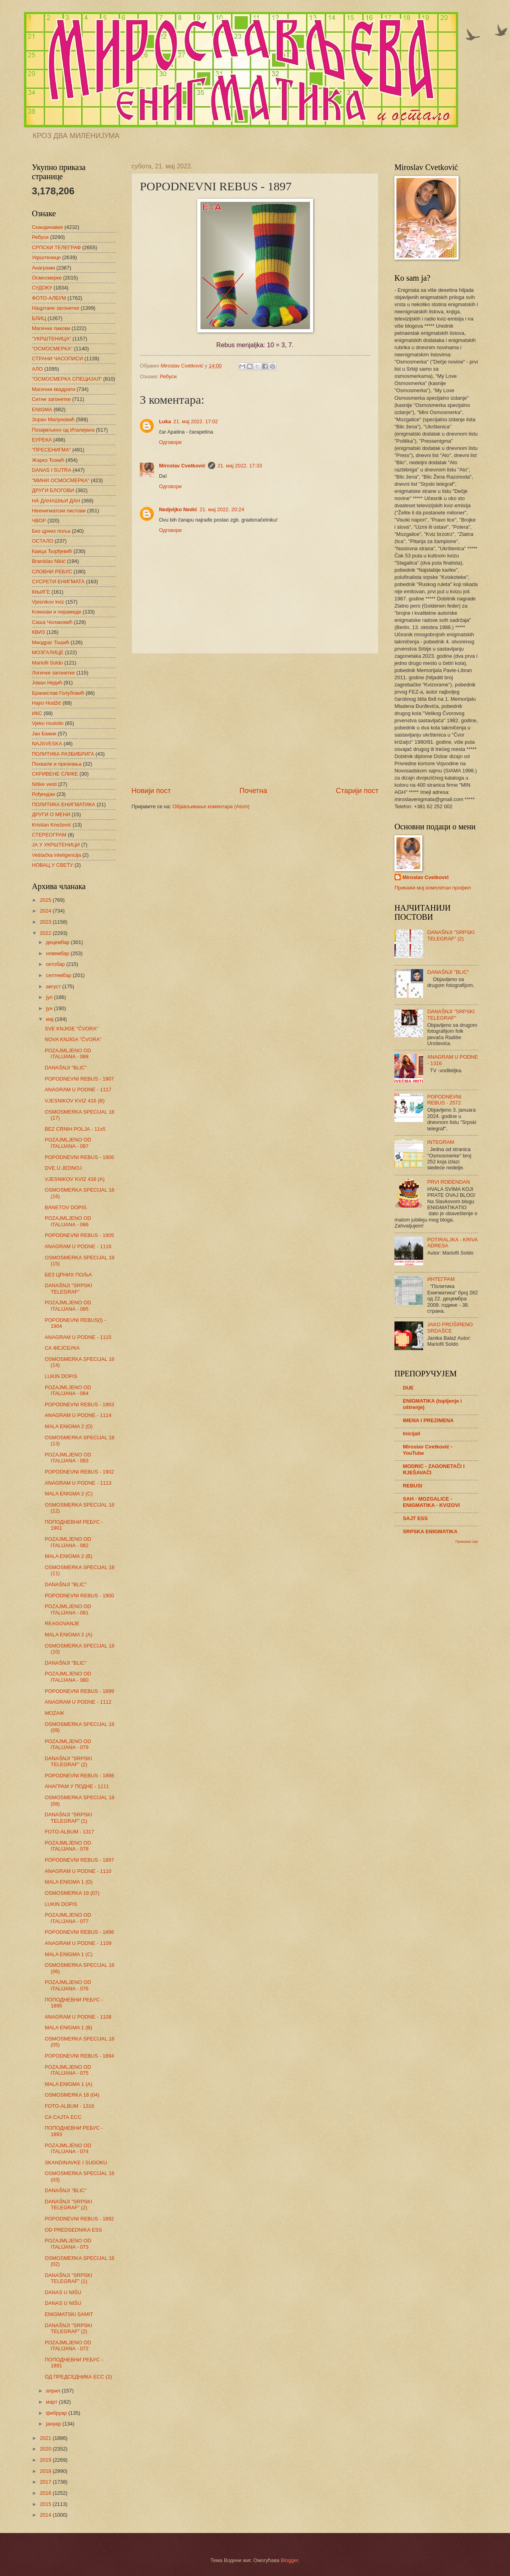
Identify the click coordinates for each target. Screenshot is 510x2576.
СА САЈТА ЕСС (63, 2117)
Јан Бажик (44, 734)
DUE (408, 1388)
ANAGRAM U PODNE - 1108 (78, 2017)
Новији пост (151, 791)
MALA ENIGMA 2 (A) (68, 1635)
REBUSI (412, 1486)
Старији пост (357, 791)
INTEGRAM (440, 1142)
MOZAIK (54, 1713)
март (52, 2402)
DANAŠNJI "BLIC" (65, 1068)
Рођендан (43, 794)
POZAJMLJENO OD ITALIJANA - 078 (68, 1846)
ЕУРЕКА (42, 440)
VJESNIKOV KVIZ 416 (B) (74, 1101)
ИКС (37, 713)
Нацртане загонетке (55, 308)
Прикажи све (466, 1541)
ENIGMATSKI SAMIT (69, 2314)
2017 (46, 2482)
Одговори (170, 442)
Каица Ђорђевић (52, 551)
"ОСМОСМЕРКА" (52, 349)
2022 (46, 933)
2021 (46, 2438)
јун (50, 1008)
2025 (46, 900)
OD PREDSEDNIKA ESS (73, 2230)
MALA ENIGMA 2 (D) (68, 1426)
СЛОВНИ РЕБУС (52, 572)
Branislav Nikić (48, 561)
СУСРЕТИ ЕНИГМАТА (58, 581)
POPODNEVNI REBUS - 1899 (79, 1691)
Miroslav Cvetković (182, 466)
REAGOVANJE (62, 1623)
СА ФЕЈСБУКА (62, 1348)
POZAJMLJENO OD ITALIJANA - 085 (68, 1305)
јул (50, 997)
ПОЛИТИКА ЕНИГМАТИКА (63, 804)
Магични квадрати (53, 389)
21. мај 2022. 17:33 (240, 466)
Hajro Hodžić (46, 703)
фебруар (57, 2413)
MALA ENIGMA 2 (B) (68, 1556)
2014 (46, 2515)
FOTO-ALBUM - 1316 (69, 2106)
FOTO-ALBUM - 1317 (69, 1832)
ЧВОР (39, 521)
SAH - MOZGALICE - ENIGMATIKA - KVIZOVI (431, 1502)
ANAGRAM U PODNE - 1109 (78, 1943)
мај (50, 1019)
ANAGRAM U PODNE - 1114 (78, 1415)
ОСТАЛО (42, 541)
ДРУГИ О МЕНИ (51, 814)
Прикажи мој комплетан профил (432, 888)
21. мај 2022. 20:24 (222, 509)
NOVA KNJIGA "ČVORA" (73, 1039)
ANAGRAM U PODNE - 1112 (78, 1702)
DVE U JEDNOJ (63, 1168)
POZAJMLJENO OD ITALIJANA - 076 (68, 1985)
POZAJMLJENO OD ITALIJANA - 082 (68, 1542)
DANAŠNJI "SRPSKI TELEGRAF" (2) (68, 1761)
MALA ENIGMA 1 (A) (68, 2084)
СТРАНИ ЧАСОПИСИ (57, 359)
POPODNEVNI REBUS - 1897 (79, 1860)
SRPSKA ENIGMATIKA (430, 1531)
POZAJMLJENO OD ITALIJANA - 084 (68, 1390)
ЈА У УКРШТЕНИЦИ (56, 845)
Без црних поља (51, 531)
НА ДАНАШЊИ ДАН (56, 501)
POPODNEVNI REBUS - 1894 (79, 2056)
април (54, 2391)
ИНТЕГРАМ (441, 1279)
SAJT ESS (415, 1518)
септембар (59, 975)
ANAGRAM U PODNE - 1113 (78, 1483)
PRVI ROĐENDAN (448, 1182)
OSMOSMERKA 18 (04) (72, 2095)
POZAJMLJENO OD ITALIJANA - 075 (68, 2070)
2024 (46, 911)
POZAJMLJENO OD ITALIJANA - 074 (68, 2148)
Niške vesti (44, 784)
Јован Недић (47, 683)
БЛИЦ (39, 318)
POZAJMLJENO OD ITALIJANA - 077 (68, 1918)
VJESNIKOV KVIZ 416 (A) (74, 1179)
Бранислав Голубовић (58, 693)
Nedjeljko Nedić (178, 509)
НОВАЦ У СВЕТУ (52, 865)
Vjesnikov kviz (48, 602)
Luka (165, 421)
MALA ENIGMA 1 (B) (68, 2028)
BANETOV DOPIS (65, 1207)
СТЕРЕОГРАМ (49, 835)
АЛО (37, 369)
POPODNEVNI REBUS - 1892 (79, 2219)
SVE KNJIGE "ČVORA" (71, 1029)
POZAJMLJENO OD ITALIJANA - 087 (68, 1143)
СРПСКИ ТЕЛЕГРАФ (56, 247)
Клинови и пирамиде (56, 612)
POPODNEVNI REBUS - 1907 (79, 1079)
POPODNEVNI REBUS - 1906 (79, 1157)
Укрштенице (46, 257)
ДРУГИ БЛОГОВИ (53, 490)
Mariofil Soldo (47, 663)
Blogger (289, 2560)
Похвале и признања (57, 764)
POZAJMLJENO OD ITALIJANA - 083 (68, 1458)
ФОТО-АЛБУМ (49, 298)
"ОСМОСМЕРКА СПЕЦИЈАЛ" (67, 379)
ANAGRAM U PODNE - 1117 (78, 1090)
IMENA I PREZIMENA (428, 1420)
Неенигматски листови (59, 511)
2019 (46, 2460)
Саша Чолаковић (52, 622)
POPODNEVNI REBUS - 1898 (79, 1776)
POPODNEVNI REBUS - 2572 (444, 1100)
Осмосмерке (47, 278)
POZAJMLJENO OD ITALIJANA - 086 (68, 1221)
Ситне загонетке (51, 399)
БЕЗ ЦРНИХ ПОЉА (68, 1275)
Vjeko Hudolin (47, 723)
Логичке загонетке (53, 673)
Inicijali (411, 1434)
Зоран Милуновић (53, 419)
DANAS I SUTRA (51, 470)
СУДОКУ (42, 288)
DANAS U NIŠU (63, 2292)
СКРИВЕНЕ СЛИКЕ (55, 774)
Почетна (253, 791)
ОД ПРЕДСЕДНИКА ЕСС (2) (78, 2377)
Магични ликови (51, 328)
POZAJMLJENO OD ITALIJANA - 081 (68, 1609)
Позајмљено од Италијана (63, 430)
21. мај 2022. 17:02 (195, 421)
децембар (58, 942)
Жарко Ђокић (48, 460)
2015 (46, 2504)
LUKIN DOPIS (61, 1376)
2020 (46, 2449)
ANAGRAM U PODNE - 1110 (78, 1871)
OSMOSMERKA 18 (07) (72, 1893)
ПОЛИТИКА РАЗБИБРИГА (63, 754)
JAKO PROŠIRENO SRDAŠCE (450, 1327)
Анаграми (43, 268)
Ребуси (168, 376)
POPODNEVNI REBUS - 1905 (79, 1235)
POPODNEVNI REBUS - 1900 (79, 1596)
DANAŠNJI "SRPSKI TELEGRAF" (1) (68, 1818)
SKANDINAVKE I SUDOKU (76, 2163)
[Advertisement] (255, 720)
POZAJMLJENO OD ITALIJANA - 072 (68, 2345)
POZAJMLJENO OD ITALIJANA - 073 (68, 2244)
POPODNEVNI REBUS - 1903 (79, 1404)
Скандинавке (47, 227)
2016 (46, 2493)
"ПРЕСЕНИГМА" (51, 450)
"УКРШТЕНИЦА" (51, 339)
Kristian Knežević (51, 825)
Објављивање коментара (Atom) (211, 806)
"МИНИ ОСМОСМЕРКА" (60, 480)
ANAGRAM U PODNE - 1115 (78, 1337)
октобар (56, 964)
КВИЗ (38, 632)
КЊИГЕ (41, 592)
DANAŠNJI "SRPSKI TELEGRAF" (68, 1288)
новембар (58, 953)
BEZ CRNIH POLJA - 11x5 (75, 1129)
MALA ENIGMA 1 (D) (68, 1882)
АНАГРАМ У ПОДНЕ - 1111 (77, 1786)
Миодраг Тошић (50, 642)
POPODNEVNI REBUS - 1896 (79, 1932)
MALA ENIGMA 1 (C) (68, 1954)
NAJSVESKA (47, 744)
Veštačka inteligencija (56, 855)
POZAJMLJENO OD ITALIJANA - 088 (68, 1053)
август (54, 986)
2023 (46, 922)
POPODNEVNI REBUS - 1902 (79, 1472)
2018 (46, 2471)
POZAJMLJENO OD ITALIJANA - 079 (68, 1744)
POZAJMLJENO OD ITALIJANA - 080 (68, 1677)
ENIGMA (42, 409)
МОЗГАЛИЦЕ (47, 652)
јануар (54, 2424)
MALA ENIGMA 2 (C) (68, 1494)
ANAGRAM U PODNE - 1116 (78, 1246)
